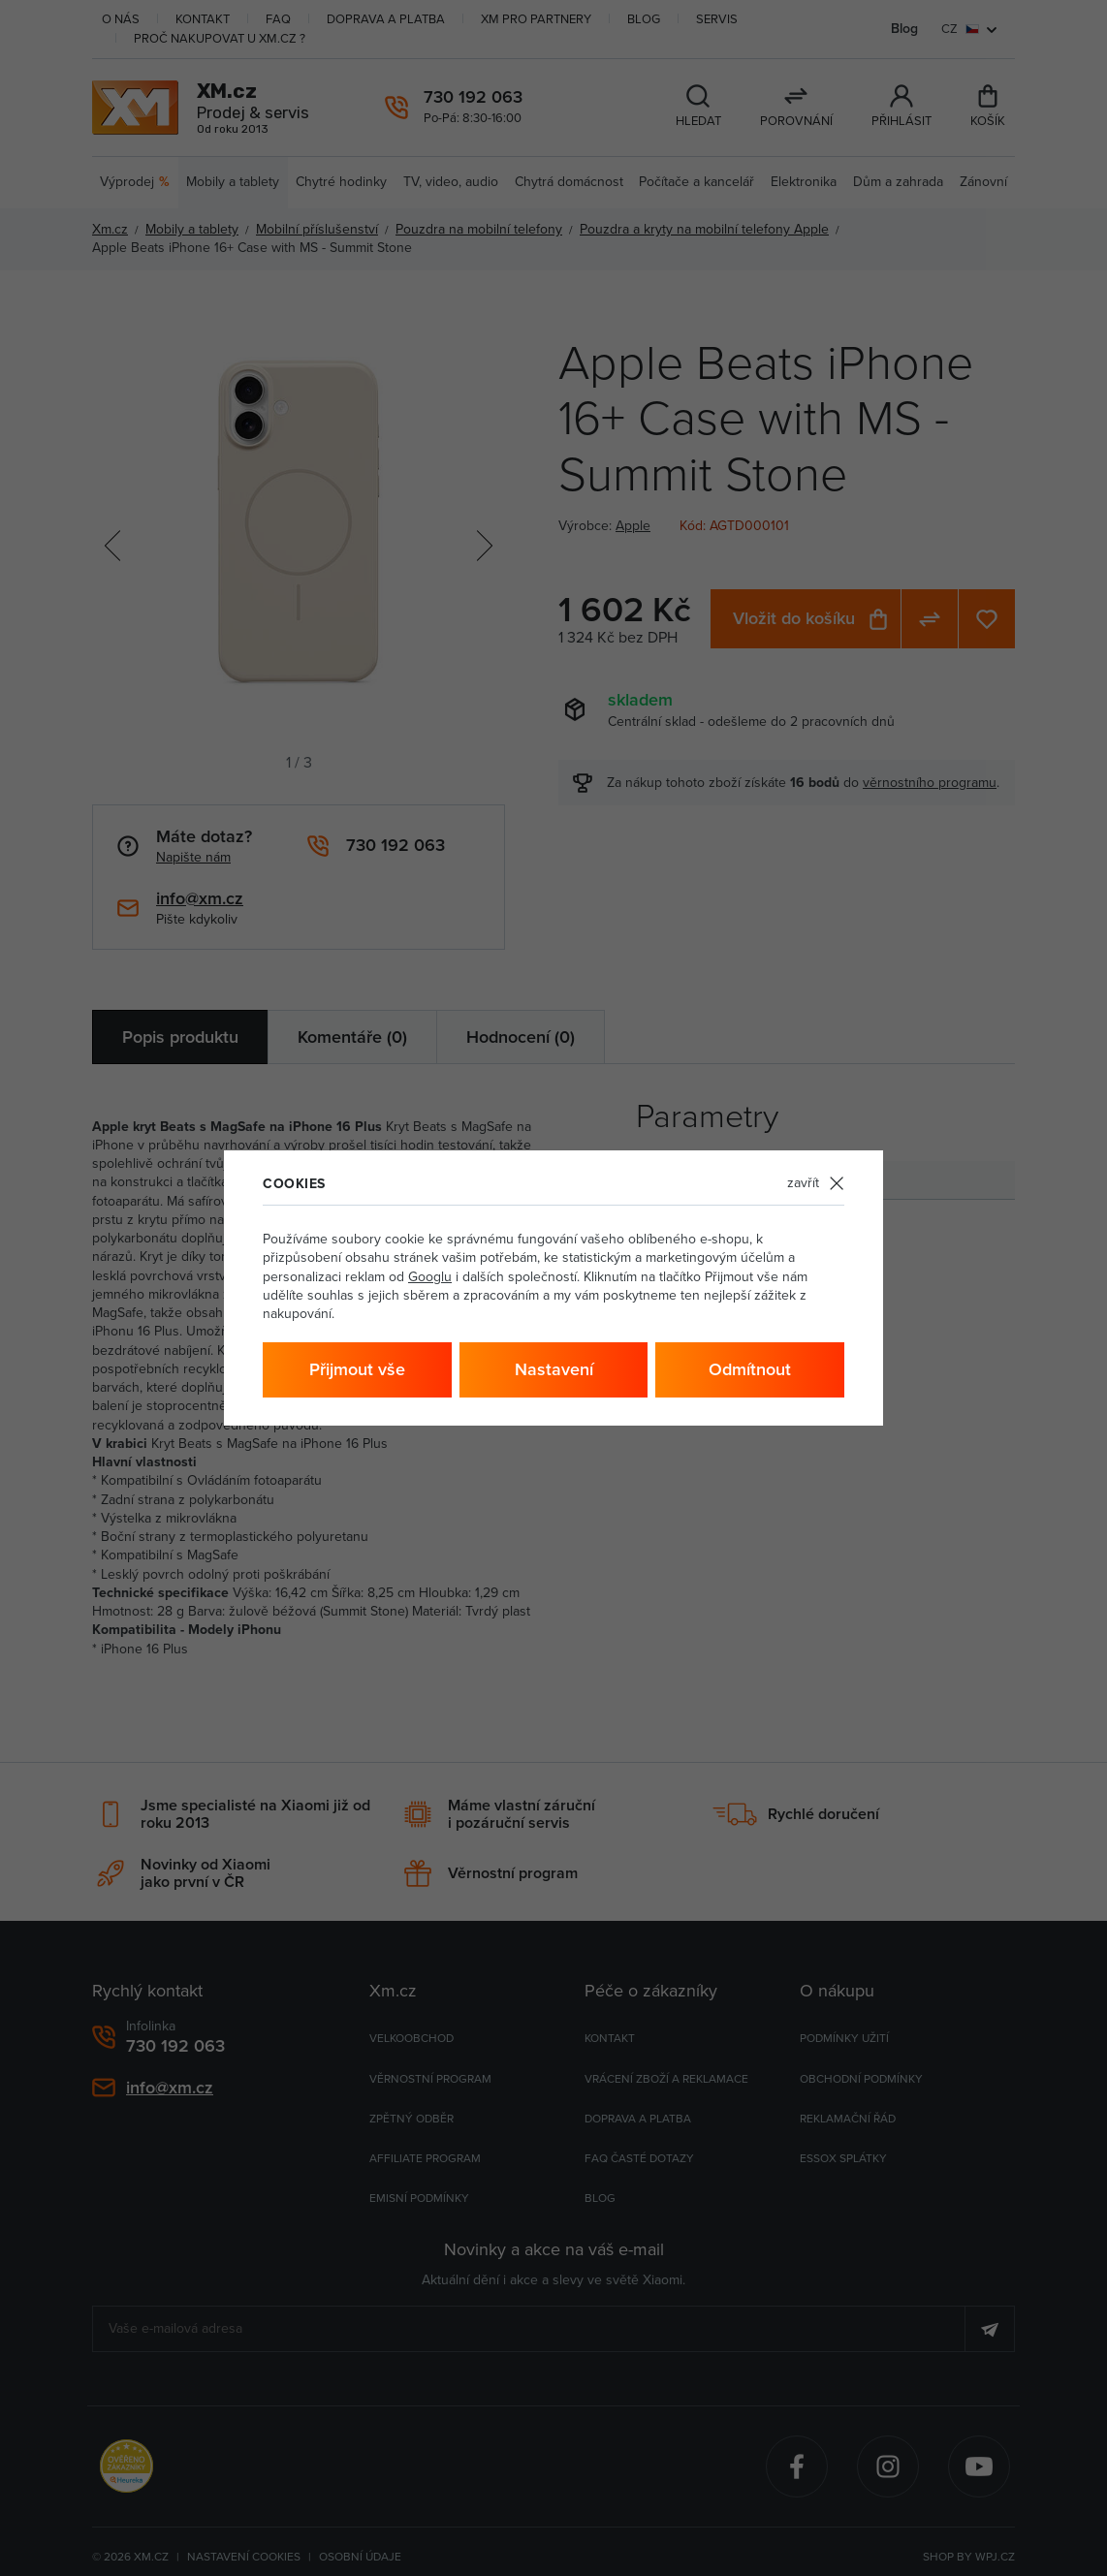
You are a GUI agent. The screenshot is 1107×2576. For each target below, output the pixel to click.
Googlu (430, 1277)
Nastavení (554, 1369)
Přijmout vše (357, 1369)
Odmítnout (750, 1369)
